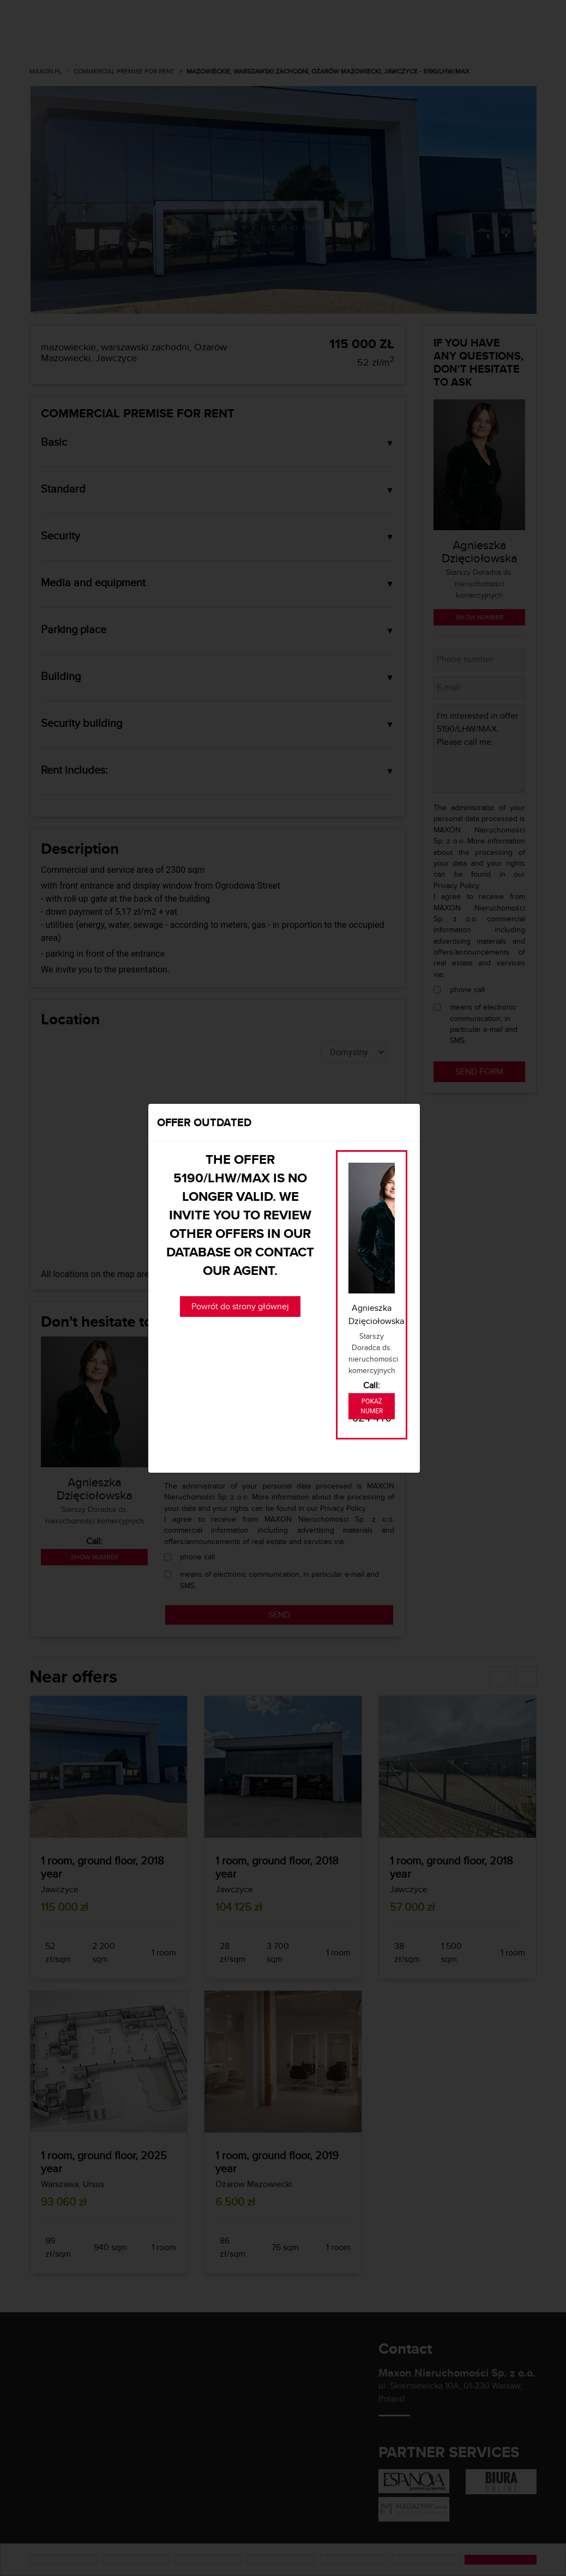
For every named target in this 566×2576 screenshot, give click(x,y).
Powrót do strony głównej (240, 1306)
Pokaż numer (371, 1406)
